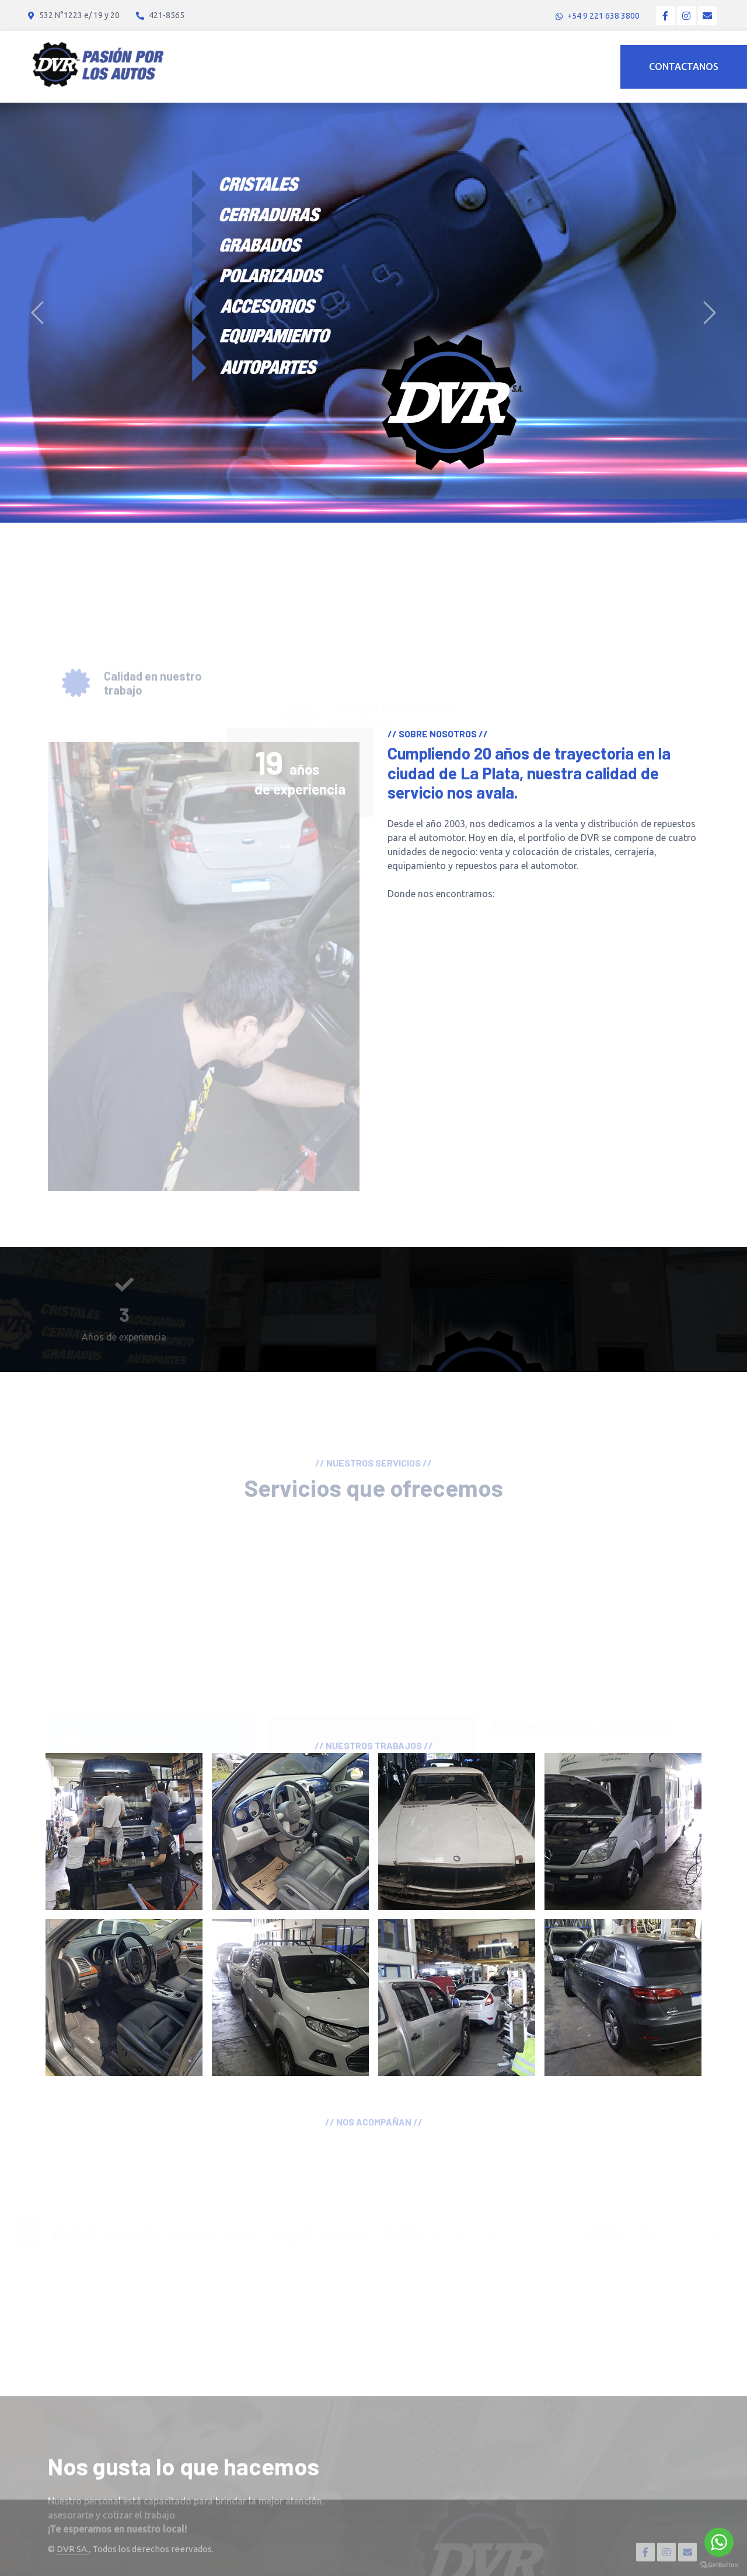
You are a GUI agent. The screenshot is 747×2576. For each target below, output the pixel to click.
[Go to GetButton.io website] (719, 2564)
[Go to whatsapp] (719, 2542)
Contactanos (683, 66)
